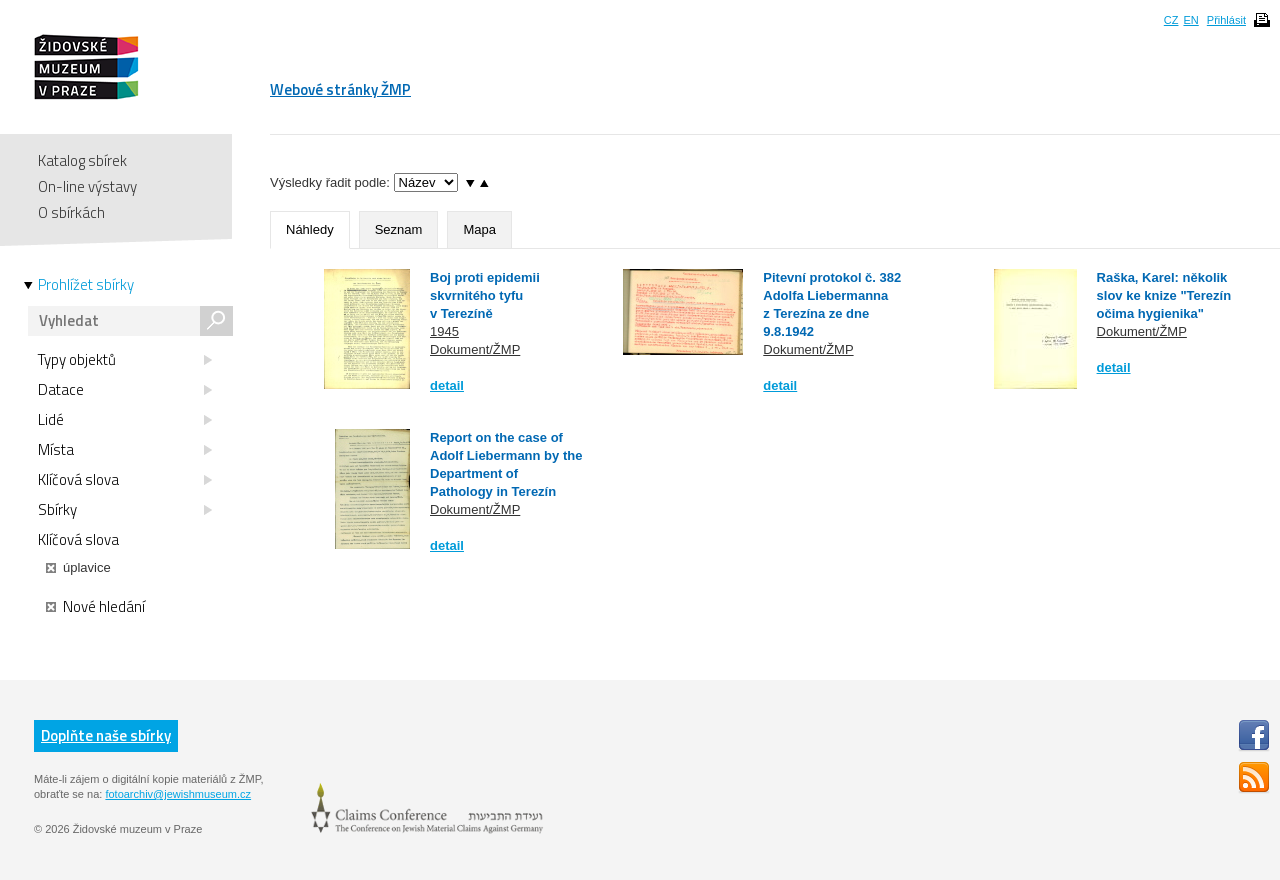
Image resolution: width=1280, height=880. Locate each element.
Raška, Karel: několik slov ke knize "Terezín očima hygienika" (1164, 295)
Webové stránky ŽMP (340, 89)
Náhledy (310, 229)
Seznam (399, 229)
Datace (125, 390)
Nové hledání (95, 607)
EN (1190, 20)
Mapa (479, 229)
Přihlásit (1226, 20)
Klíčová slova (125, 480)
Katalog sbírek (82, 160)
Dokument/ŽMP (475, 349)
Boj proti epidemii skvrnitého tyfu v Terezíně (485, 295)
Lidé (125, 420)
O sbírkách (71, 212)
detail (447, 385)
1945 (444, 331)
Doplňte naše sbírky (106, 735)
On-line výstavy (87, 186)
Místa (125, 450)
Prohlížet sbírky (86, 285)
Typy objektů (125, 360)
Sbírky (125, 510)
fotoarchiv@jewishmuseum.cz (178, 794)
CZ (1171, 20)
